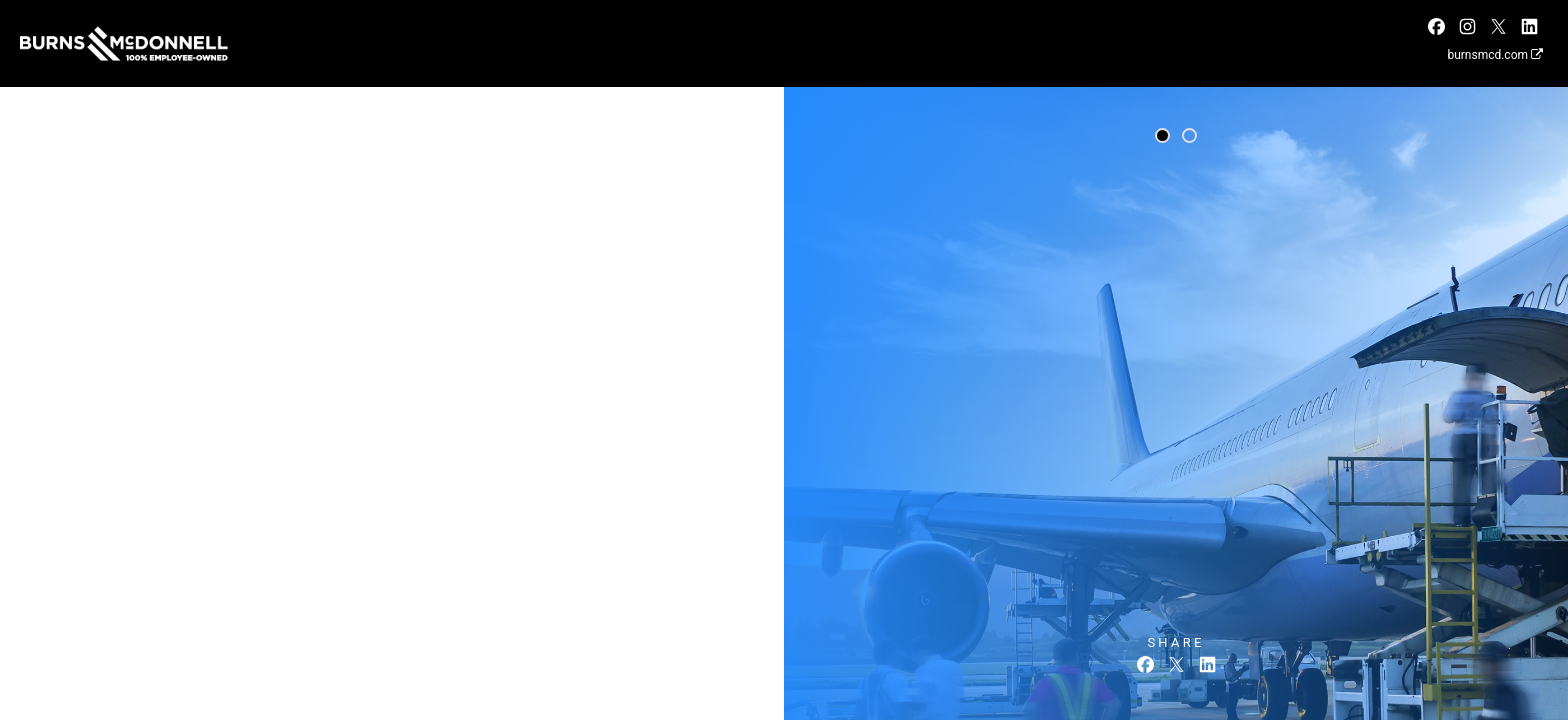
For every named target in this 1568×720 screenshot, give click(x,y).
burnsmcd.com (1495, 55)
